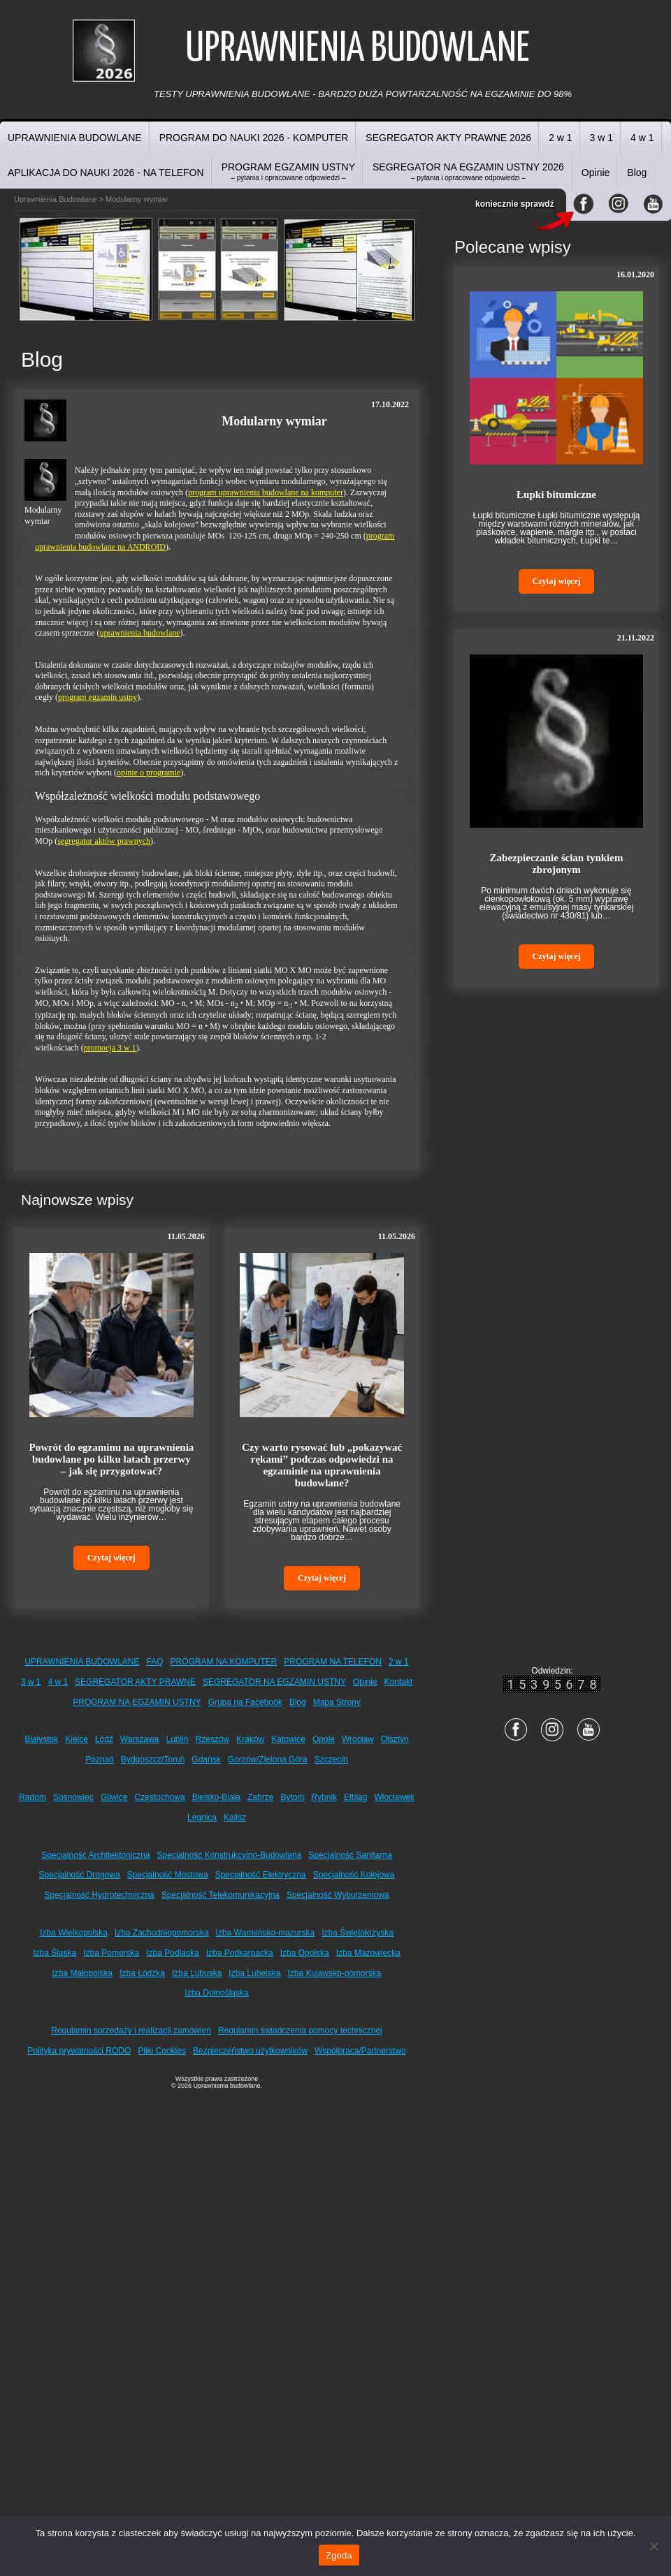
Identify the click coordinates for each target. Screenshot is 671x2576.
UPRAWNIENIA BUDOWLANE (75, 137)
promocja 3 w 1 (110, 1048)
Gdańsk (206, 1759)
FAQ (155, 1662)
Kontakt (398, 1682)
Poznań (99, 1759)
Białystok (41, 1739)
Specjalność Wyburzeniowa (338, 1895)
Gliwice (114, 1797)
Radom (32, 1797)
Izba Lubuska (197, 1973)
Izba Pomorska (111, 1953)
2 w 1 (560, 137)
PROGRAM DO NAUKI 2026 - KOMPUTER (254, 137)
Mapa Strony (337, 1702)
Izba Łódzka (142, 1973)
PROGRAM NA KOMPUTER (224, 1662)
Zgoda (339, 2555)
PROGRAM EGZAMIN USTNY (288, 171)
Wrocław (358, 1739)
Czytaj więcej (111, 1558)
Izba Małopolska (82, 1973)
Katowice (288, 1739)
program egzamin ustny (97, 697)
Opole (323, 1739)
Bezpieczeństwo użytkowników (250, 2051)
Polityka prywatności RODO (79, 2051)
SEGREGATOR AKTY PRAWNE (135, 1682)
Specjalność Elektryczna (260, 1875)
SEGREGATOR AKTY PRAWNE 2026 (448, 137)
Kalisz (235, 1817)
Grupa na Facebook (245, 1702)
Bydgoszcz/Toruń (153, 1759)
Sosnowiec (73, 1797)
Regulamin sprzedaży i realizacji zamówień (131, 2030)
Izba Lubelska (254, 1973)
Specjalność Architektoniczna (95, 1855)
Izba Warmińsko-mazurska (265, 1933)
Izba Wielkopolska (74, 1933)
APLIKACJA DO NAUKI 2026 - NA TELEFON (106, 172)
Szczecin (331, 1759)
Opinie (595, 172)
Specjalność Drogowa (79, 1875)
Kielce (76, 1739)
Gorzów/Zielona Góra (268, 1759)
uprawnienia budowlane (140, 633)
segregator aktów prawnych (103, 841)
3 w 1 (601, 137)
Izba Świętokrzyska (358, 1933)
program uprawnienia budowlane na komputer (265, 492)
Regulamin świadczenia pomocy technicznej (300, 2030)
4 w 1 (642, 137)
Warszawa (139, 1739)
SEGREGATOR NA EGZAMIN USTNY (274, 1682)
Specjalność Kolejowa (354, 1875)
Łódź (104, 1739)
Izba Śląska (54, 1953)
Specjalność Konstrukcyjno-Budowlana (229, 1855)
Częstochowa (160, 1797)
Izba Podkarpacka (239, 1953)
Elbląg (355, 1797)
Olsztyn (395, 1739)
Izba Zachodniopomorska (162, 1933)
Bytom (292, 1797)
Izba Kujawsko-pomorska (334, 1973)
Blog (637, 172)
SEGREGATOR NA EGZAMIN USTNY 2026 (468, 171)
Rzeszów (213, 1739)
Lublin (177, 1739)
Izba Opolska (304, 1953)
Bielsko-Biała (216, 1797)
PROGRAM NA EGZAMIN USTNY (137, 1702)
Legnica (202, 1817)
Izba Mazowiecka (368, 1953)
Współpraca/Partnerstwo (360, 2051)
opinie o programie (148, 772)
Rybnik (324, 1797)
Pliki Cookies (162, 2051)
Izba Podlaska (172, 1953)
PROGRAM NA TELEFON (333, 1662)
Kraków (250, 1739)
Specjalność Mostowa (167, 1875)
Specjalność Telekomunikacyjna (220, 1895)
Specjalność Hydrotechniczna (99, 1895)
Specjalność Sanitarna (349, 1855)
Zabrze (260, 1797)
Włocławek (394, 1797)
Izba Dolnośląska (216, 1993)
